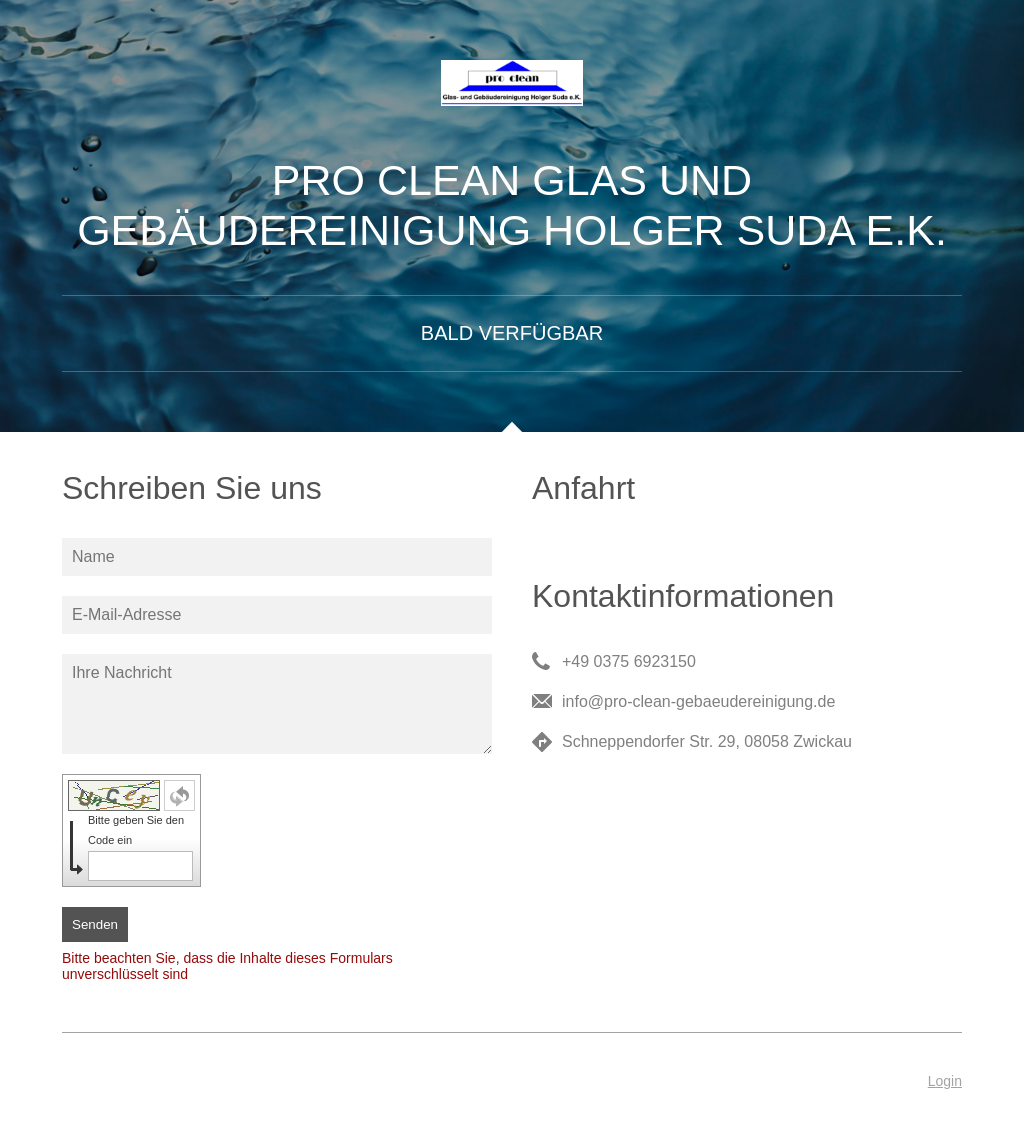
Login (945, 1081)
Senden (95, 924)
